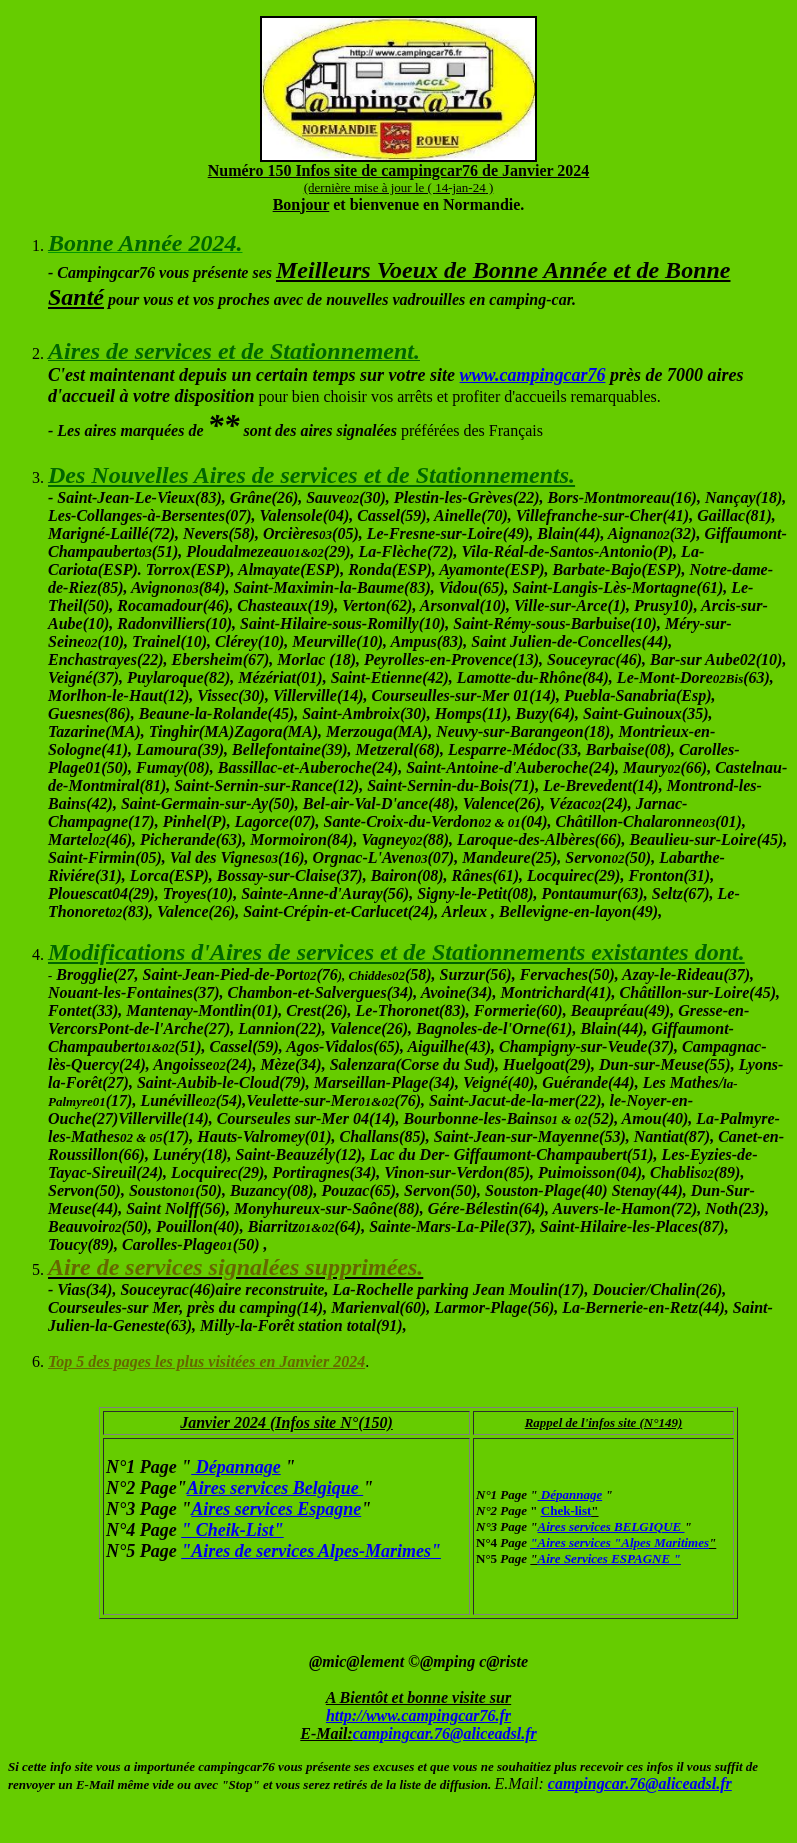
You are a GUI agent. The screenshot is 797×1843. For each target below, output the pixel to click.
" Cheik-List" (232, 1530)
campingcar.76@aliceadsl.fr (445, 1733)
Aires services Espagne (276, 1509)
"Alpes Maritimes (660, 1542)
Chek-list (566, 1510)
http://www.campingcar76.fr (418, 1715)
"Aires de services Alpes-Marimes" (311, 1551)
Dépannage (236, 1467)
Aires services (574, 1542)
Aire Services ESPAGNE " (609, 1558)
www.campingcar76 (533, 375)
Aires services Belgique (275, 1488)
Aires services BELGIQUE (611, 1526)
